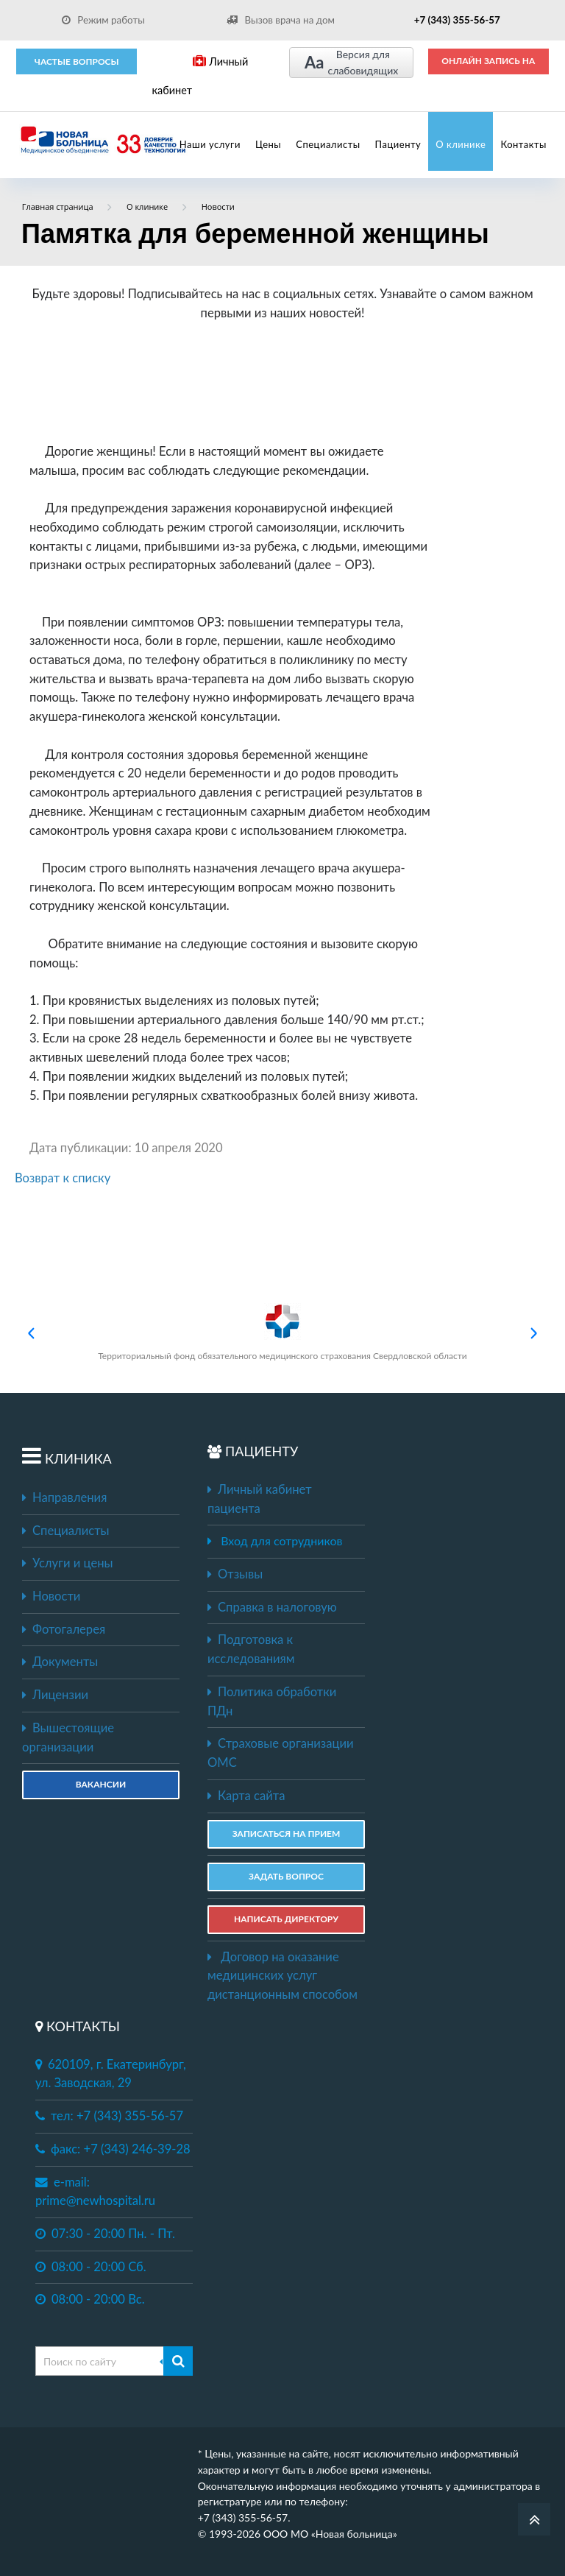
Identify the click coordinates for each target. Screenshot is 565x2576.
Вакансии (101, 1784)
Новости (51, 1596)
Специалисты (328, 144)
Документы (60, 1661)
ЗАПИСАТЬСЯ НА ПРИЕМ (286, 1833)
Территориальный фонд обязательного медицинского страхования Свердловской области (282, 1332)
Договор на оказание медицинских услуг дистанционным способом (282, 1975)
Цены (268, 144)
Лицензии (55, 1694)
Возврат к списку (62, 1178)
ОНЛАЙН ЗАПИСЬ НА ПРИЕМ (488, 65)
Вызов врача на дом (280, 20)
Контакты (523, 144)
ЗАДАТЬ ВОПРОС (286, 1876)
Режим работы (103, 20)
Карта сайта (246, 1795)
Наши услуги (210, 144)
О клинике (461, 144)
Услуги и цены (67, 1563)
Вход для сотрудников (281, 1541)
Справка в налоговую (272, 1607)
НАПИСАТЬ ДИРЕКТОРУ (286, 1918)
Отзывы (235, 1574)
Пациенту (398, 144)
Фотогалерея (63, 1629)
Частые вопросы (77, 61)
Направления (64, 1497)
